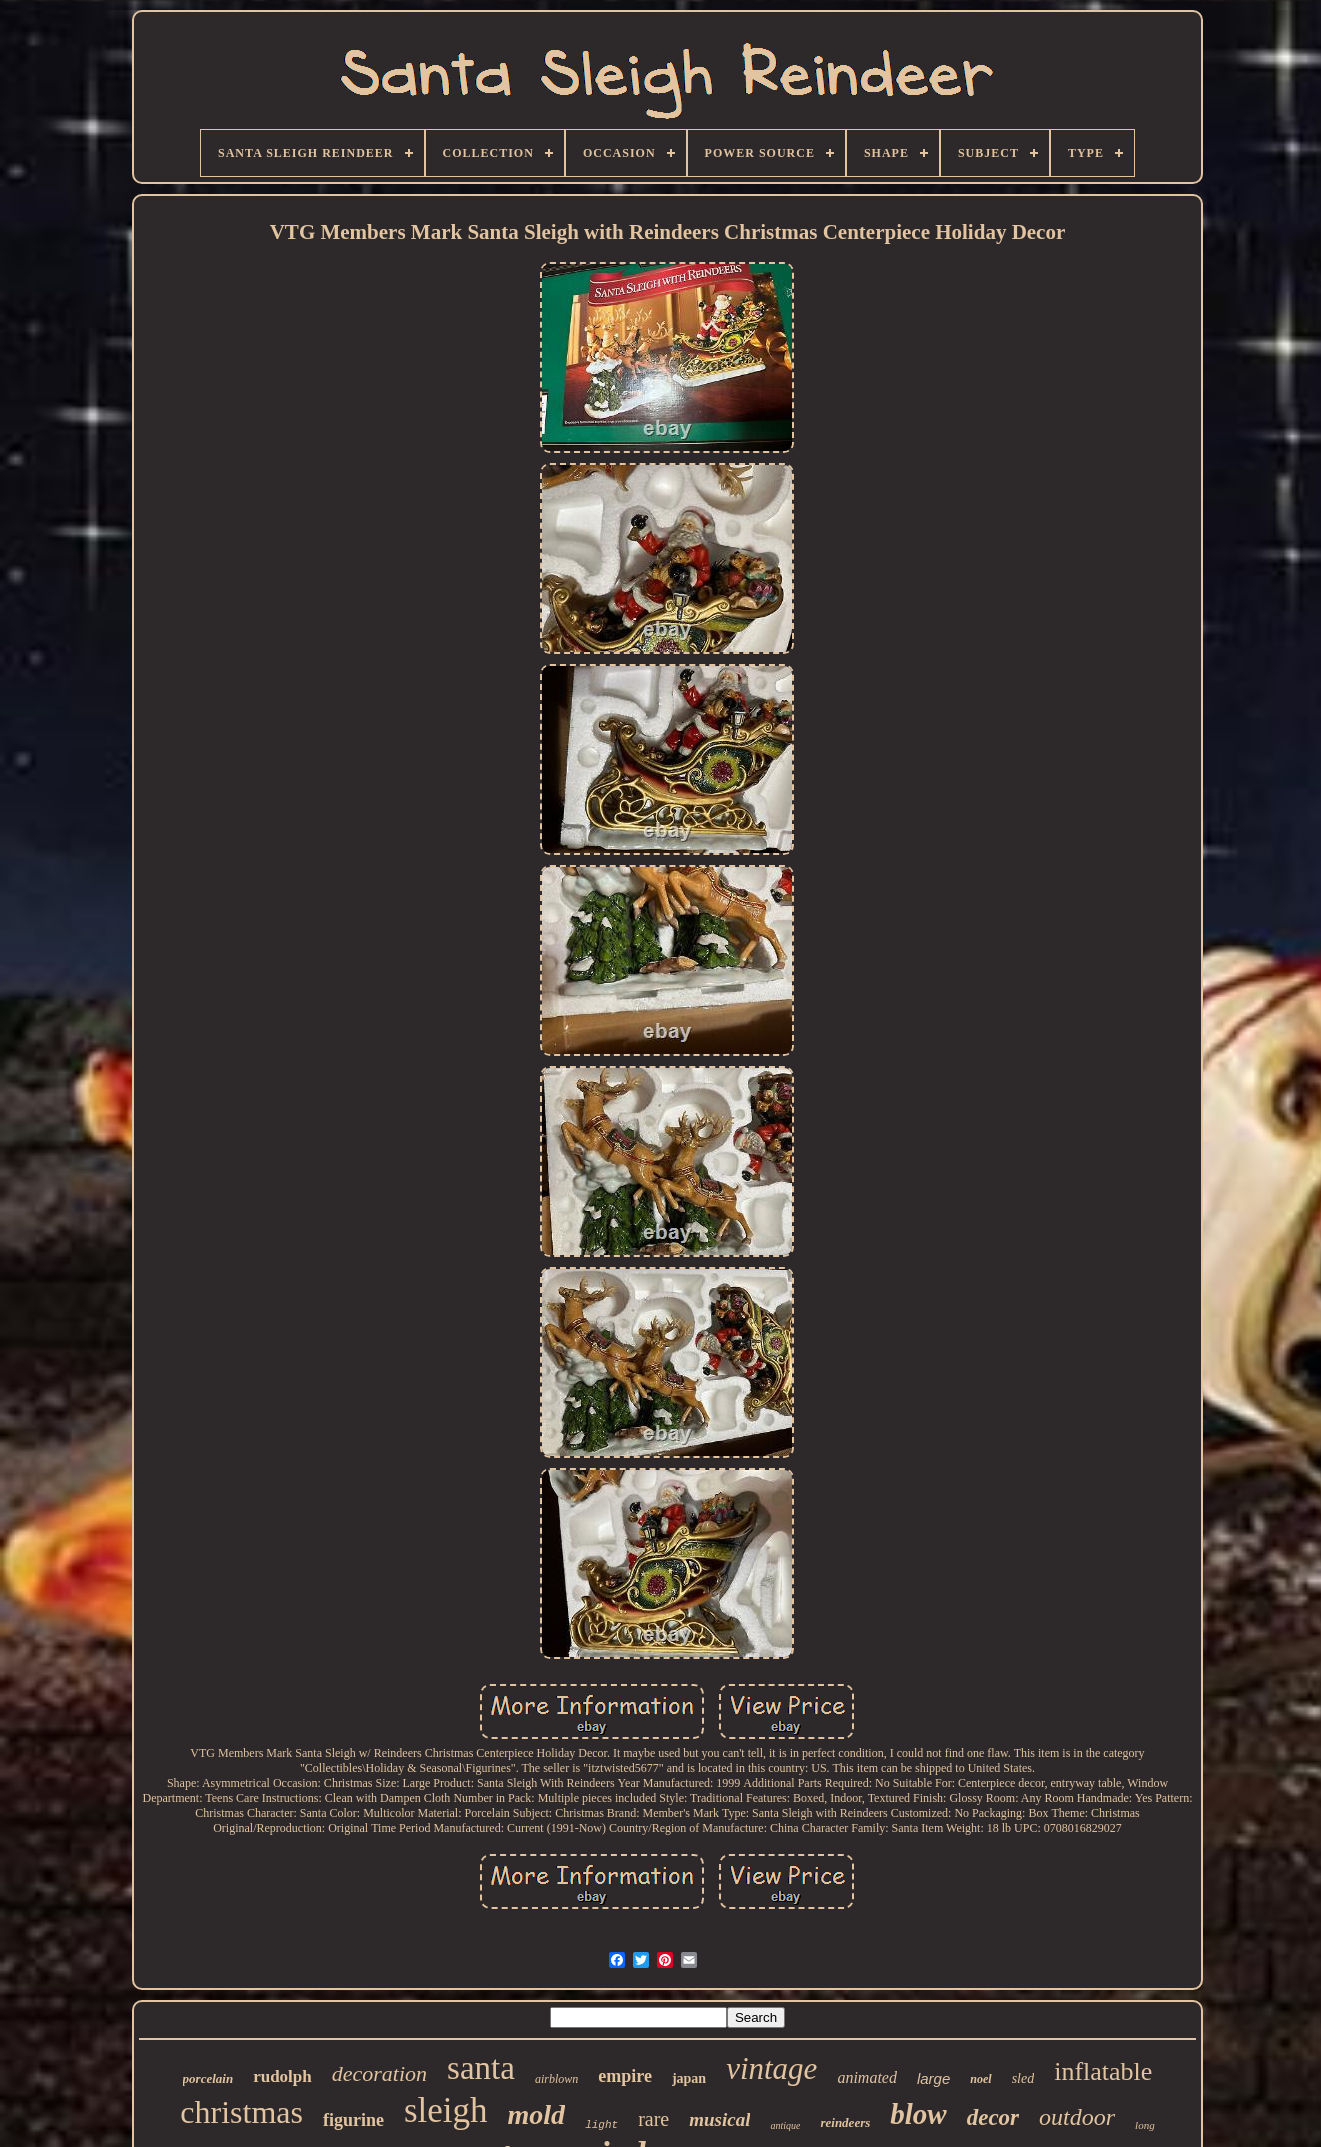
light (601, 2125)
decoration (379, 2073)
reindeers (845, 2122)
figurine (353, 2120)
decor (993, 2117)
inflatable (1103, 2071)
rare (653, 2119)
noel (980, 2079)
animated (867, 2077)
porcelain (208, 2078)
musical (719, 2119)
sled (1023, 2078)
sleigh (446, 2110)
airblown (556, 2079)
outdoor (1077, 2117)
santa (481, 2068)
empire (625, 2076)
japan (689, 2078)
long (1145, 2125)
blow (918, 2114)
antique (785, 2125)
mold (537, 2114)
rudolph (282, 2076)
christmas (241, 2112)
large (933, 2078)
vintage (771, 2068)
